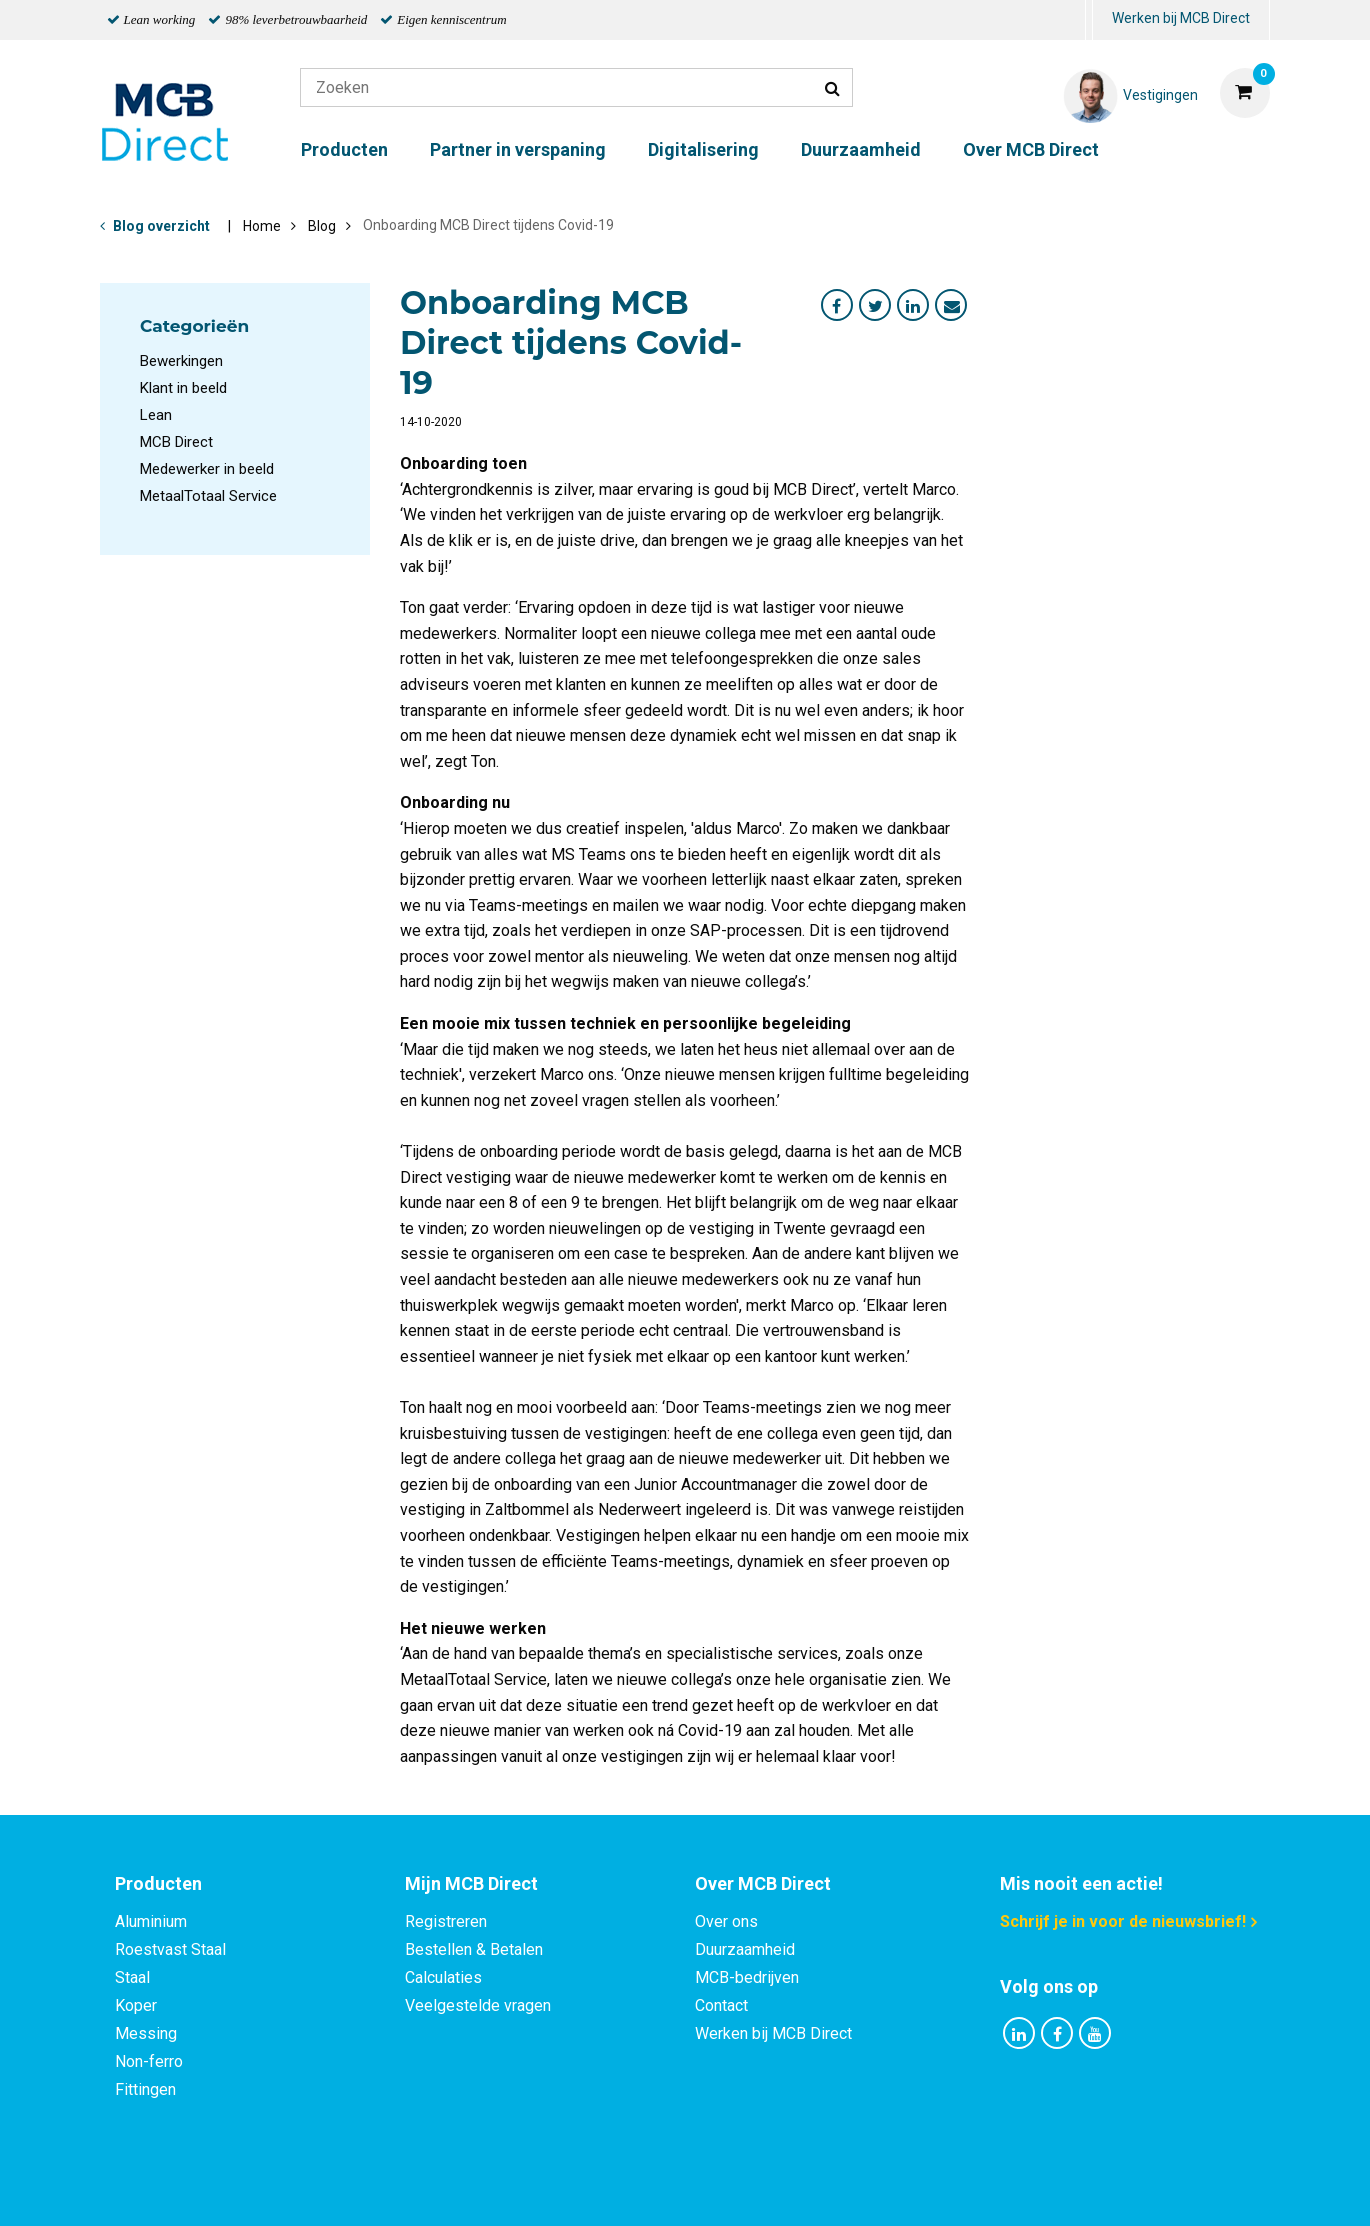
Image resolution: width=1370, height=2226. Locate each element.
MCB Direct (176, 442)
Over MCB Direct (1031, 149)
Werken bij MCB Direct (1181, 18)
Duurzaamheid (861, 149)
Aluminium (151, 1921)
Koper (136, 2005)
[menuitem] (1089, 20)
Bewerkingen (181, 361)
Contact (721, 2005)
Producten (344, 149)
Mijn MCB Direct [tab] (471, 1883)
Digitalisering (703, 149)
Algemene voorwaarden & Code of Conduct (711, 2188)
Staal (132, 1977)
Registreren (446, 1921)
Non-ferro (149, 2061)
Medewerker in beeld (207, 469)
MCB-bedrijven (747, 1977)
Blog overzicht (161, 226)
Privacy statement (469, 2188)
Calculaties (443, 1977)
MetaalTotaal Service (208, 496)
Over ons (726, 1921)
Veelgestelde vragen (478, 2005)
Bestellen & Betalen (474, 1949)
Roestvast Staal (170, 1949)
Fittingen (145, 2089)
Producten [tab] (158, 1883)
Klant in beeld (183, 388)
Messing (146, 2033)
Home (262, 226)
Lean (156, 415)
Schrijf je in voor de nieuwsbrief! (1123, 1921)
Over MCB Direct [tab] (763, 1883)
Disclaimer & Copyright (969, 2188)
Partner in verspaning (518, 149)
